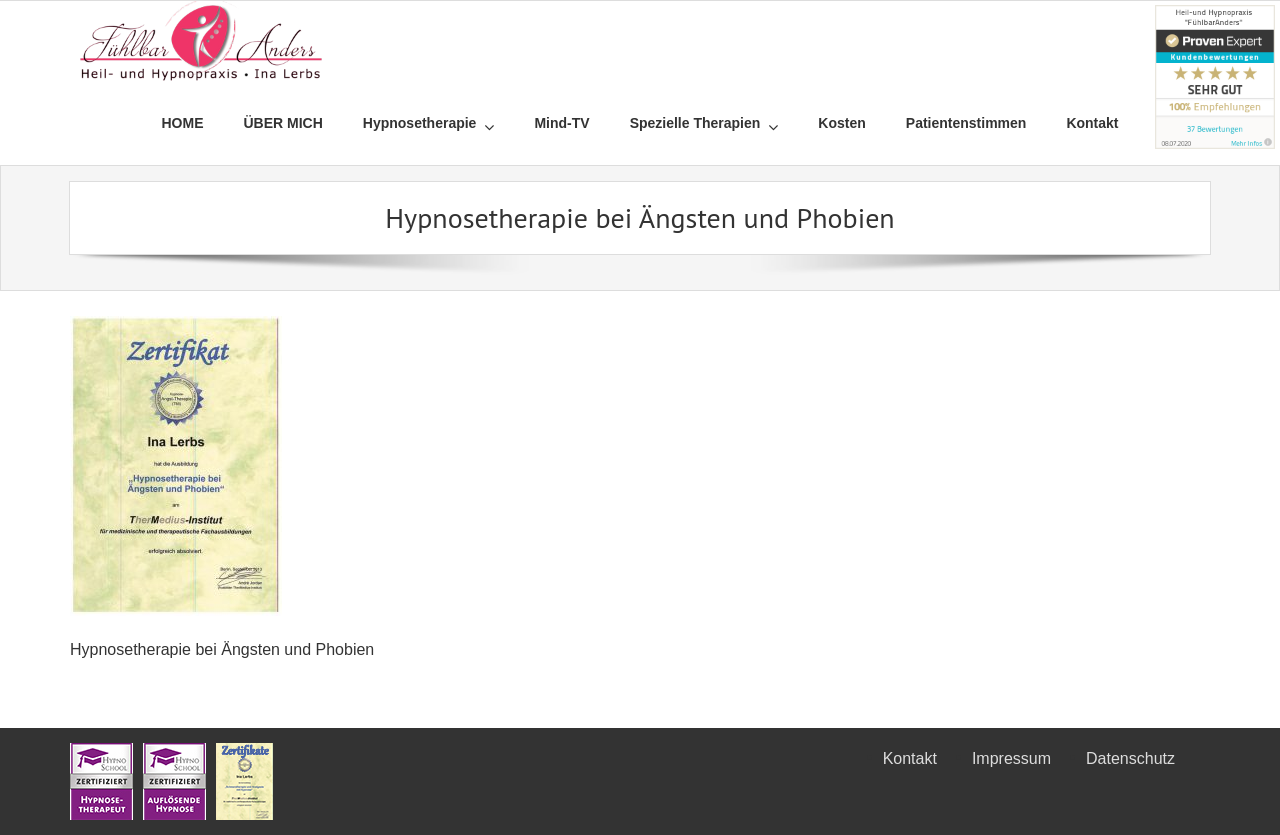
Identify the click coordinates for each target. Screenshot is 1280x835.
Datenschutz (1130, 758)
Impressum (1011, 758)
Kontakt (910, 758)
